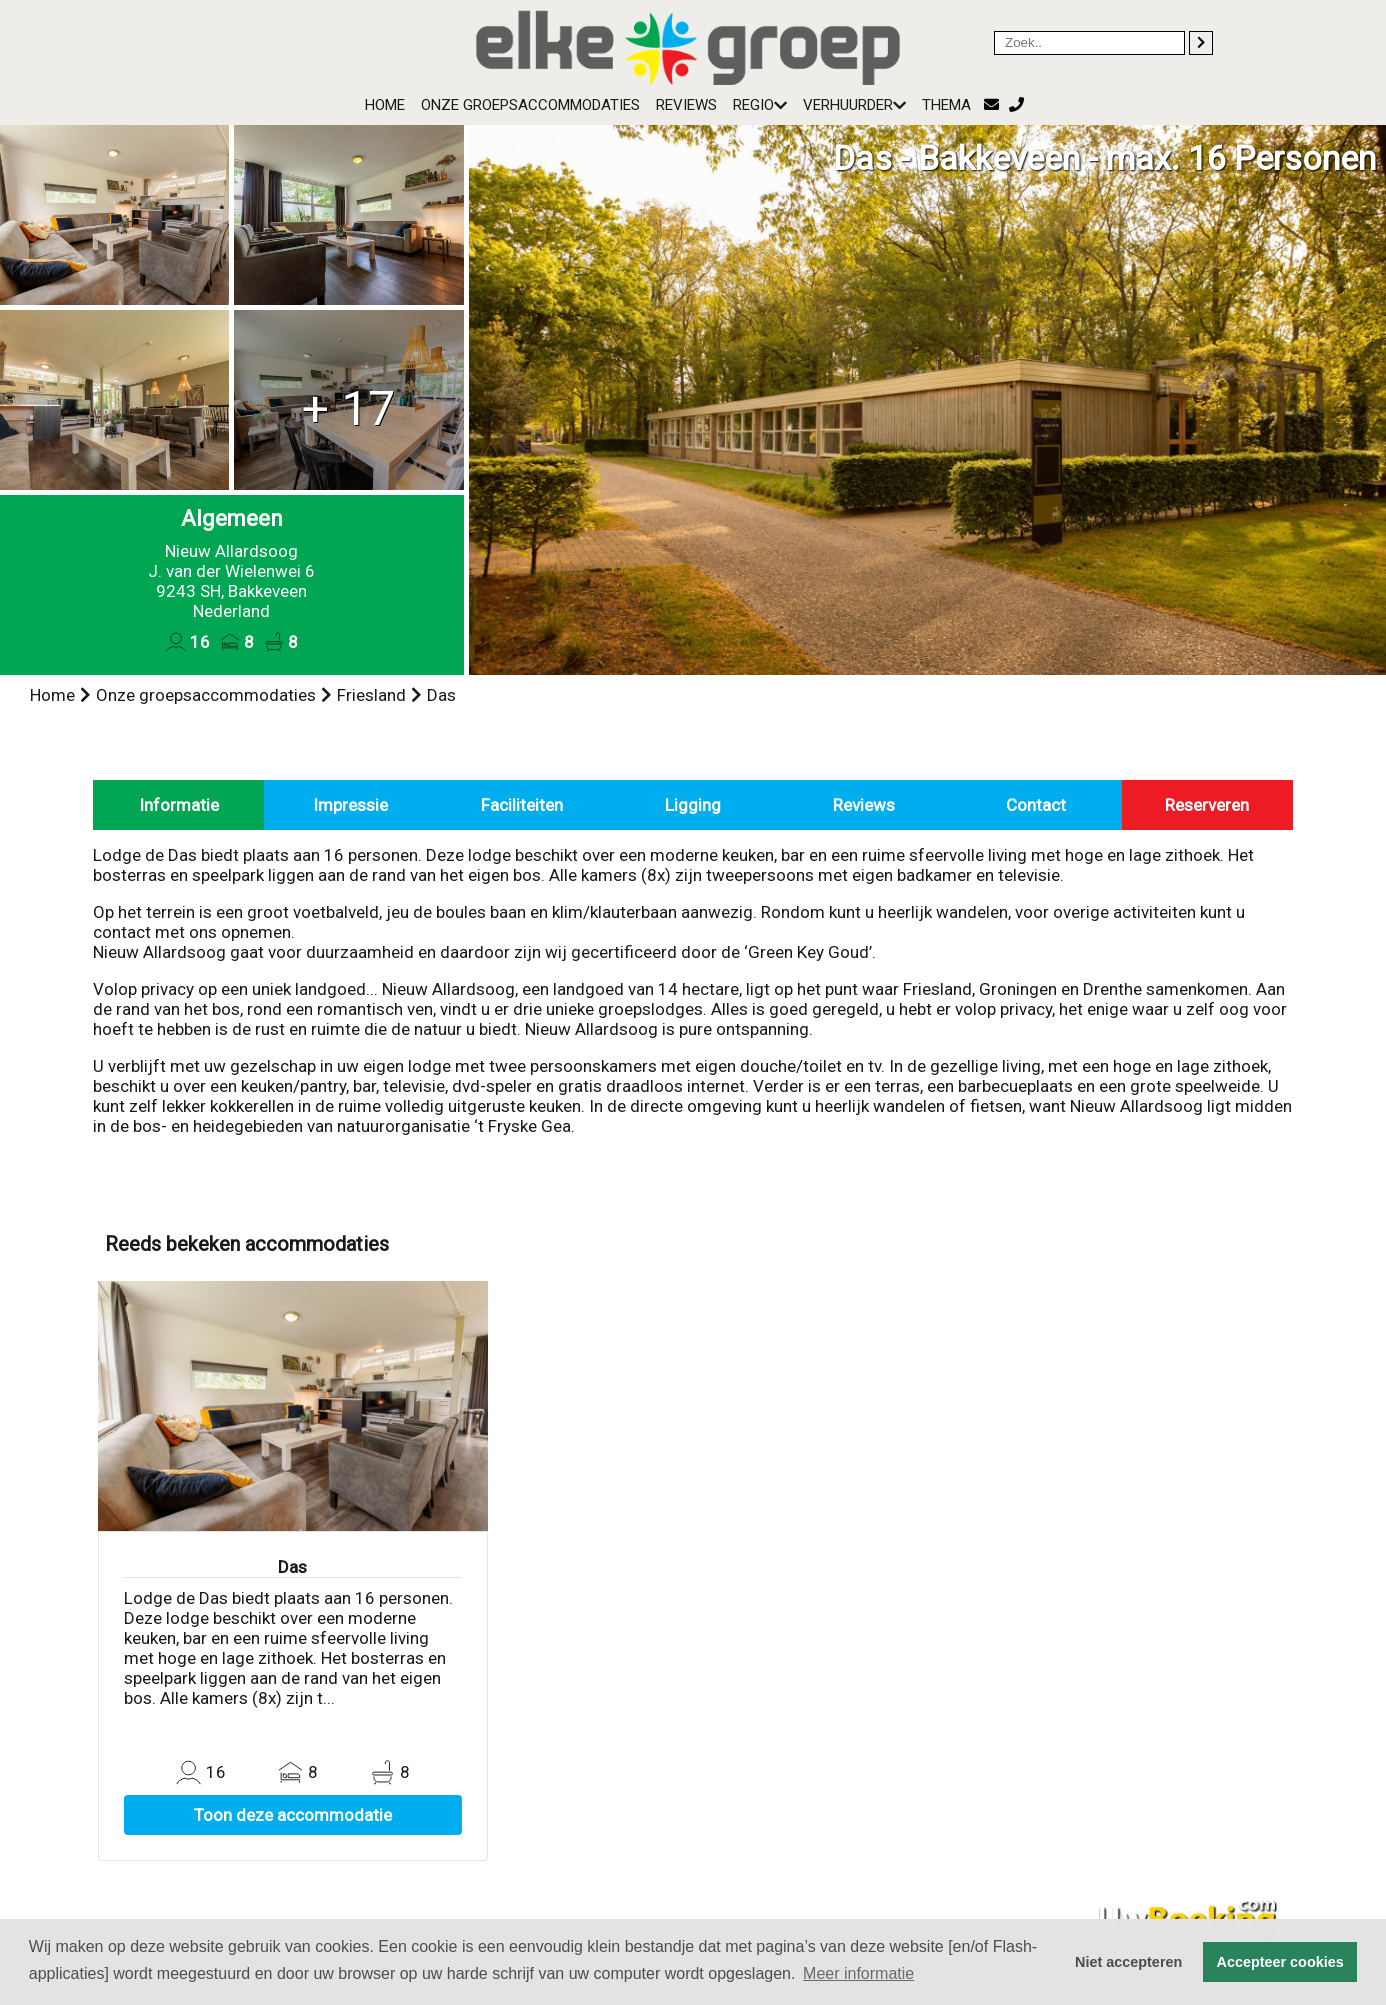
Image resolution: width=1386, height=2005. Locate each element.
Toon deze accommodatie (293, 1815)
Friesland (371, 695)
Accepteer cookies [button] (1280, 1962)
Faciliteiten (522, 805)
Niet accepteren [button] (1128, 1962)
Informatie (179, 805)
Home (385, 105)
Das (441, 695)
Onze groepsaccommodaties (530, 105)
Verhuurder (854, 105)
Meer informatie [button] (858, 1973)
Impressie (350, 805)
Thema (946, 105)
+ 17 (348, 408)
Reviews (686, 105)
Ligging (693, 805)
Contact (1036, 805)
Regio (760, 105)
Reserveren (1207, 805)
